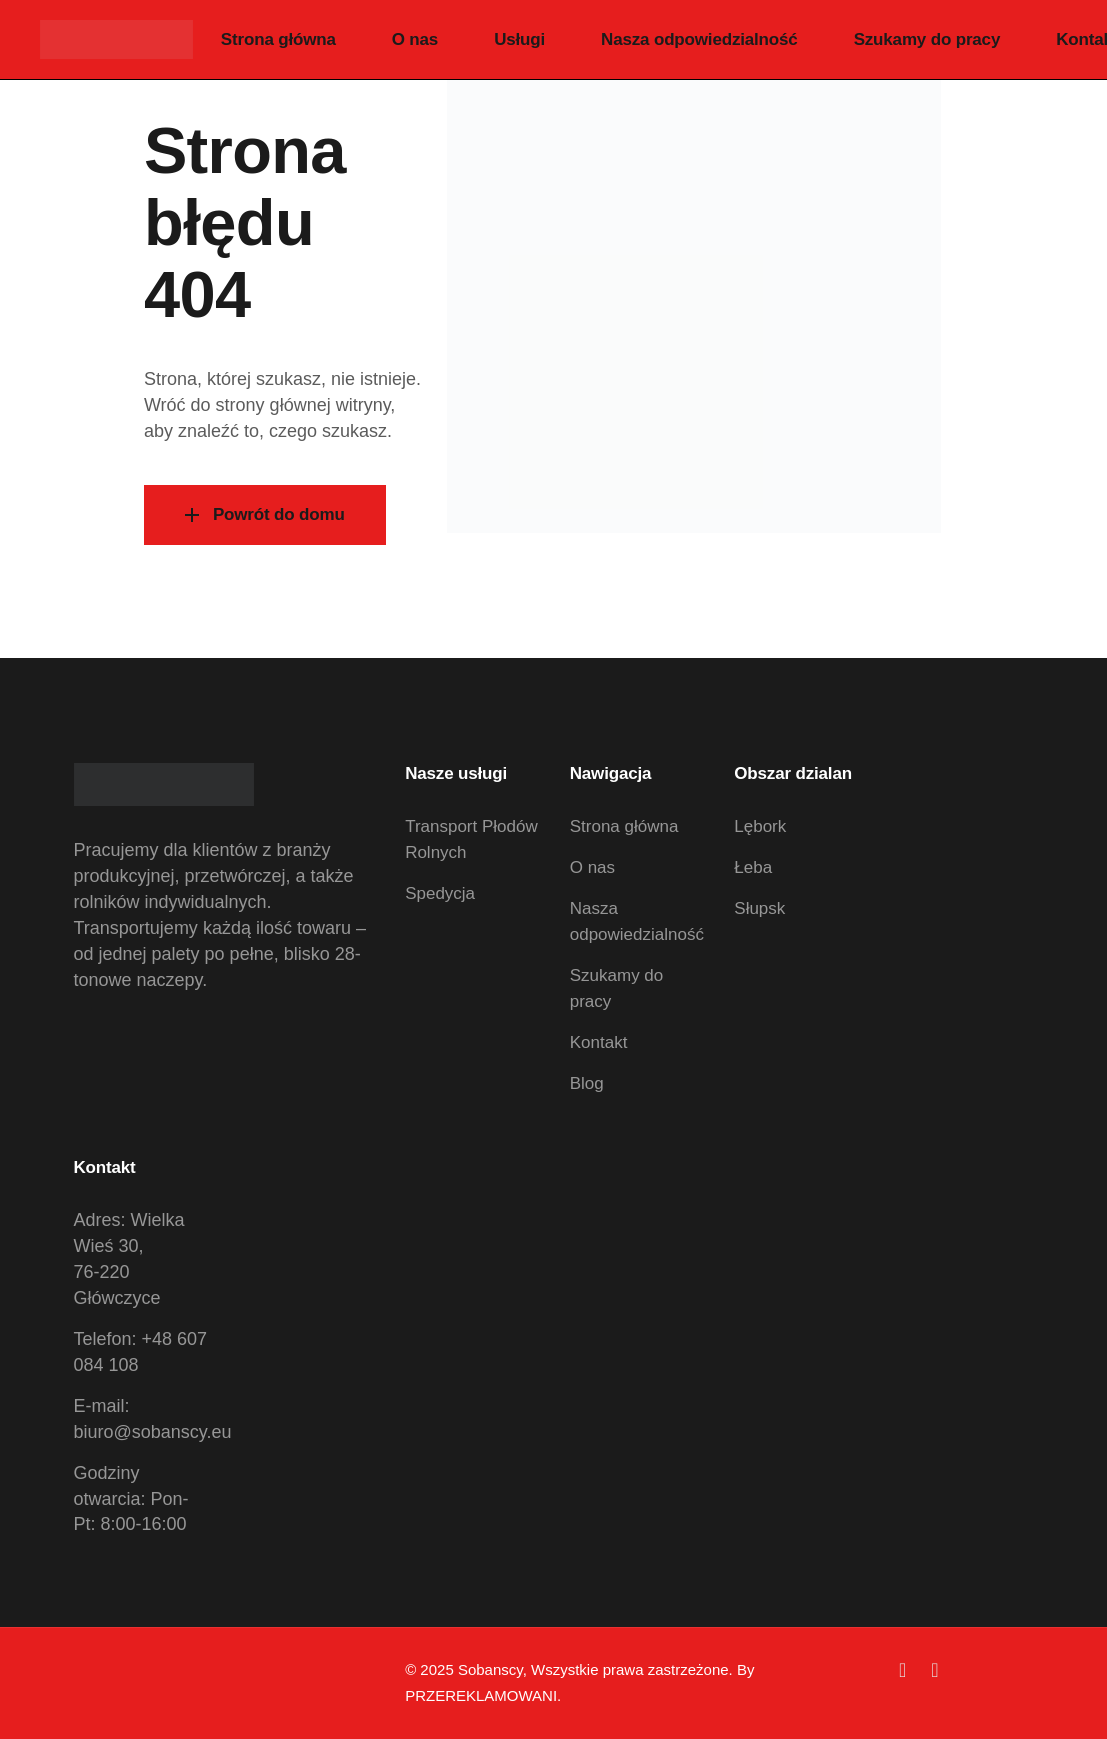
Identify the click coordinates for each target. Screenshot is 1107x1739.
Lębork (760, 826)
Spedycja (440, 893)
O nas (592, 867)
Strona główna (624, 826)
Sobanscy (490, 1669)
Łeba (753, 867)
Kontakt (599, 1042)
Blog (587, 1083)
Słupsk (759, 908)
